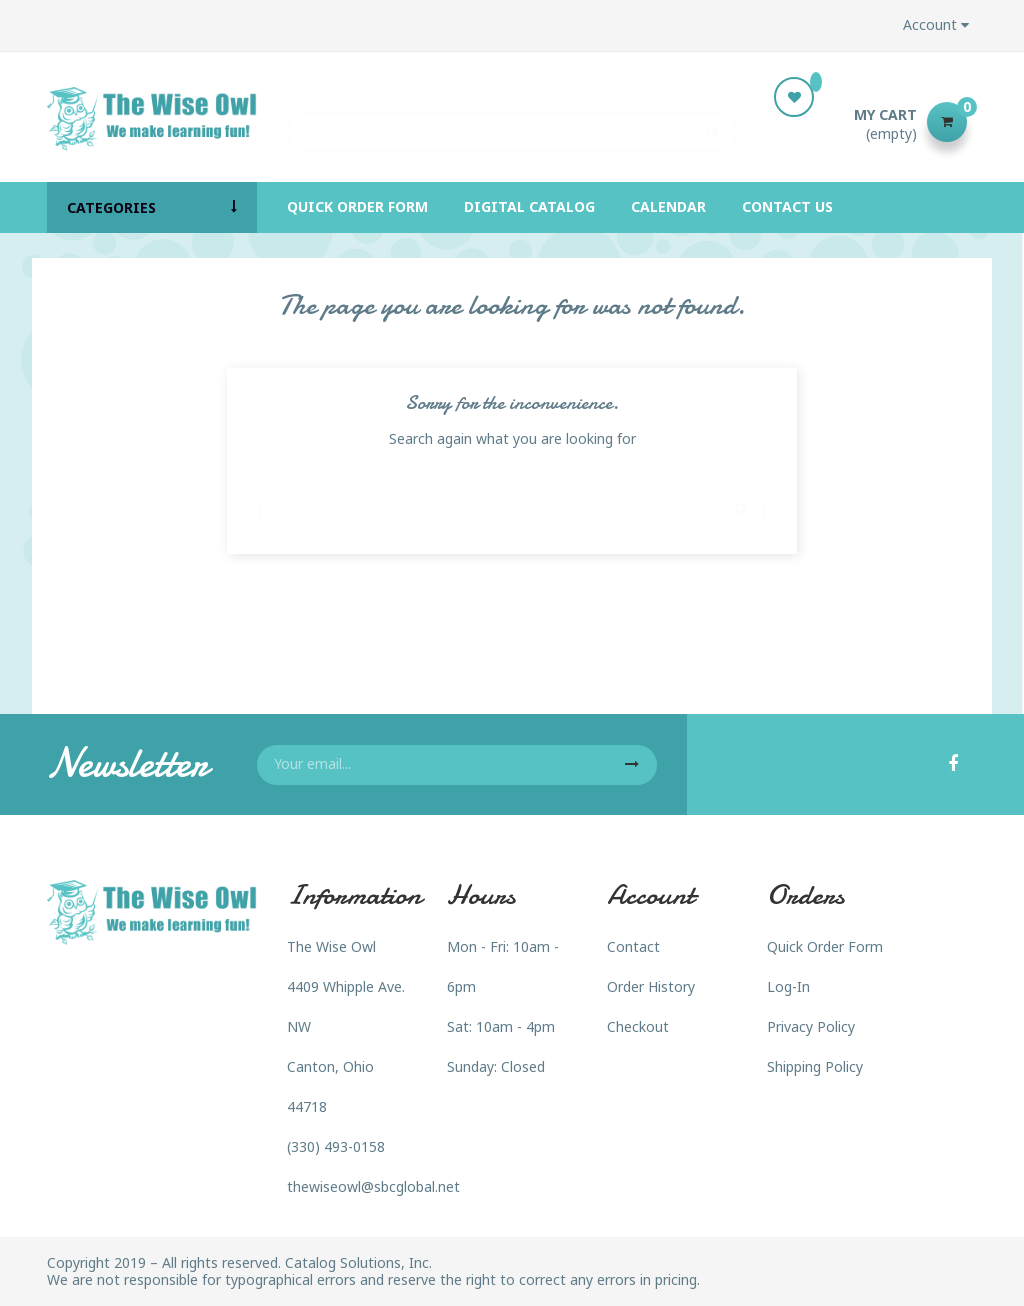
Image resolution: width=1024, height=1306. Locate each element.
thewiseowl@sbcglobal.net (373, 1186)
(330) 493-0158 (336, 1146)
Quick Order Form (825, 946)
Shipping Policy (815, 1066)
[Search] (512, 122)
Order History (651, 986)
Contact (633, 946)
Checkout (638, 1026)
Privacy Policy (811, 1026)
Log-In (788, 986)
